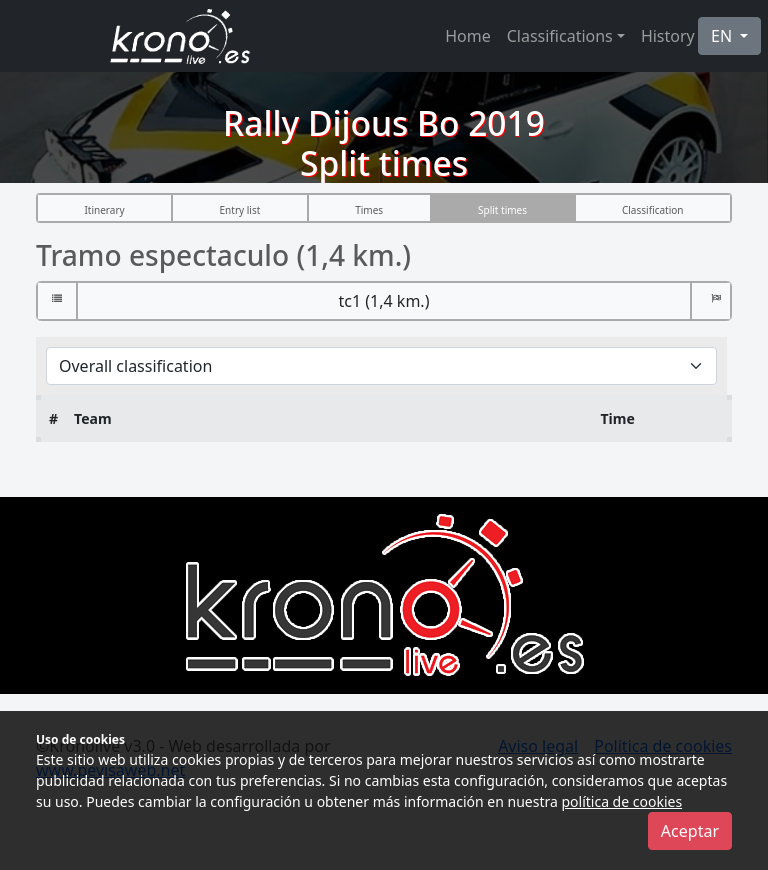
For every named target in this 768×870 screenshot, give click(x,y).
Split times (502, 210)
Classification (653, 210)
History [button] (668, 36)
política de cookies (621, 801)
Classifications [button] (560, 36)
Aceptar (690, 831)
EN (723, 36)
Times (369, 210)
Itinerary (104, 210)
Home (468, 36)
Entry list (240, 210)
